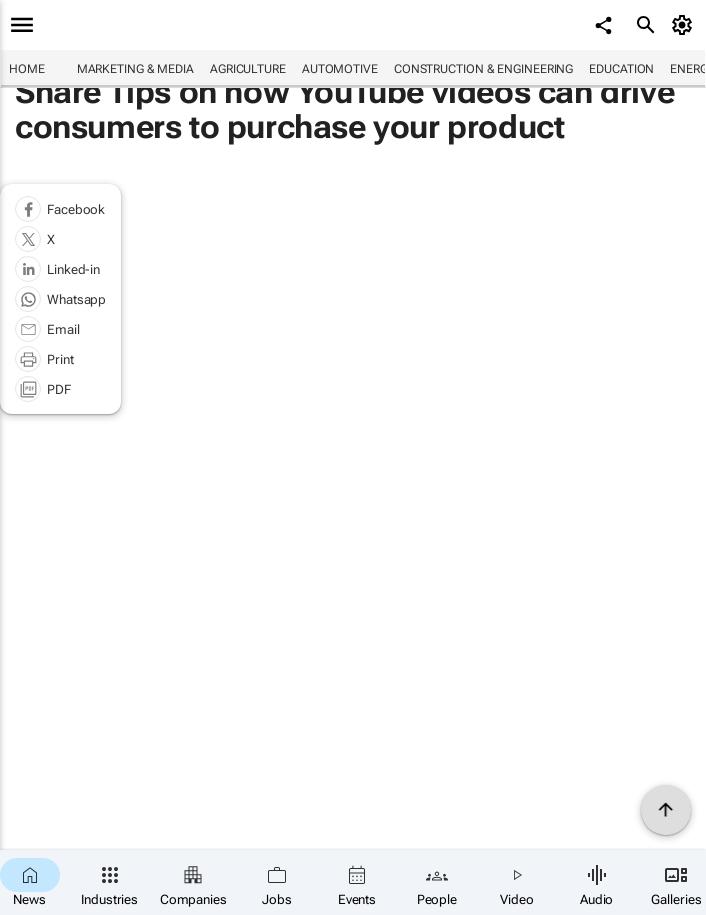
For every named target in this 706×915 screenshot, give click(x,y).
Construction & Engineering (483, 69)
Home (27, 69)
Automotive (340, 69)
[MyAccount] (685, 25)
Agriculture (248, 69)
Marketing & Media (135, 69)
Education (621, 69)
